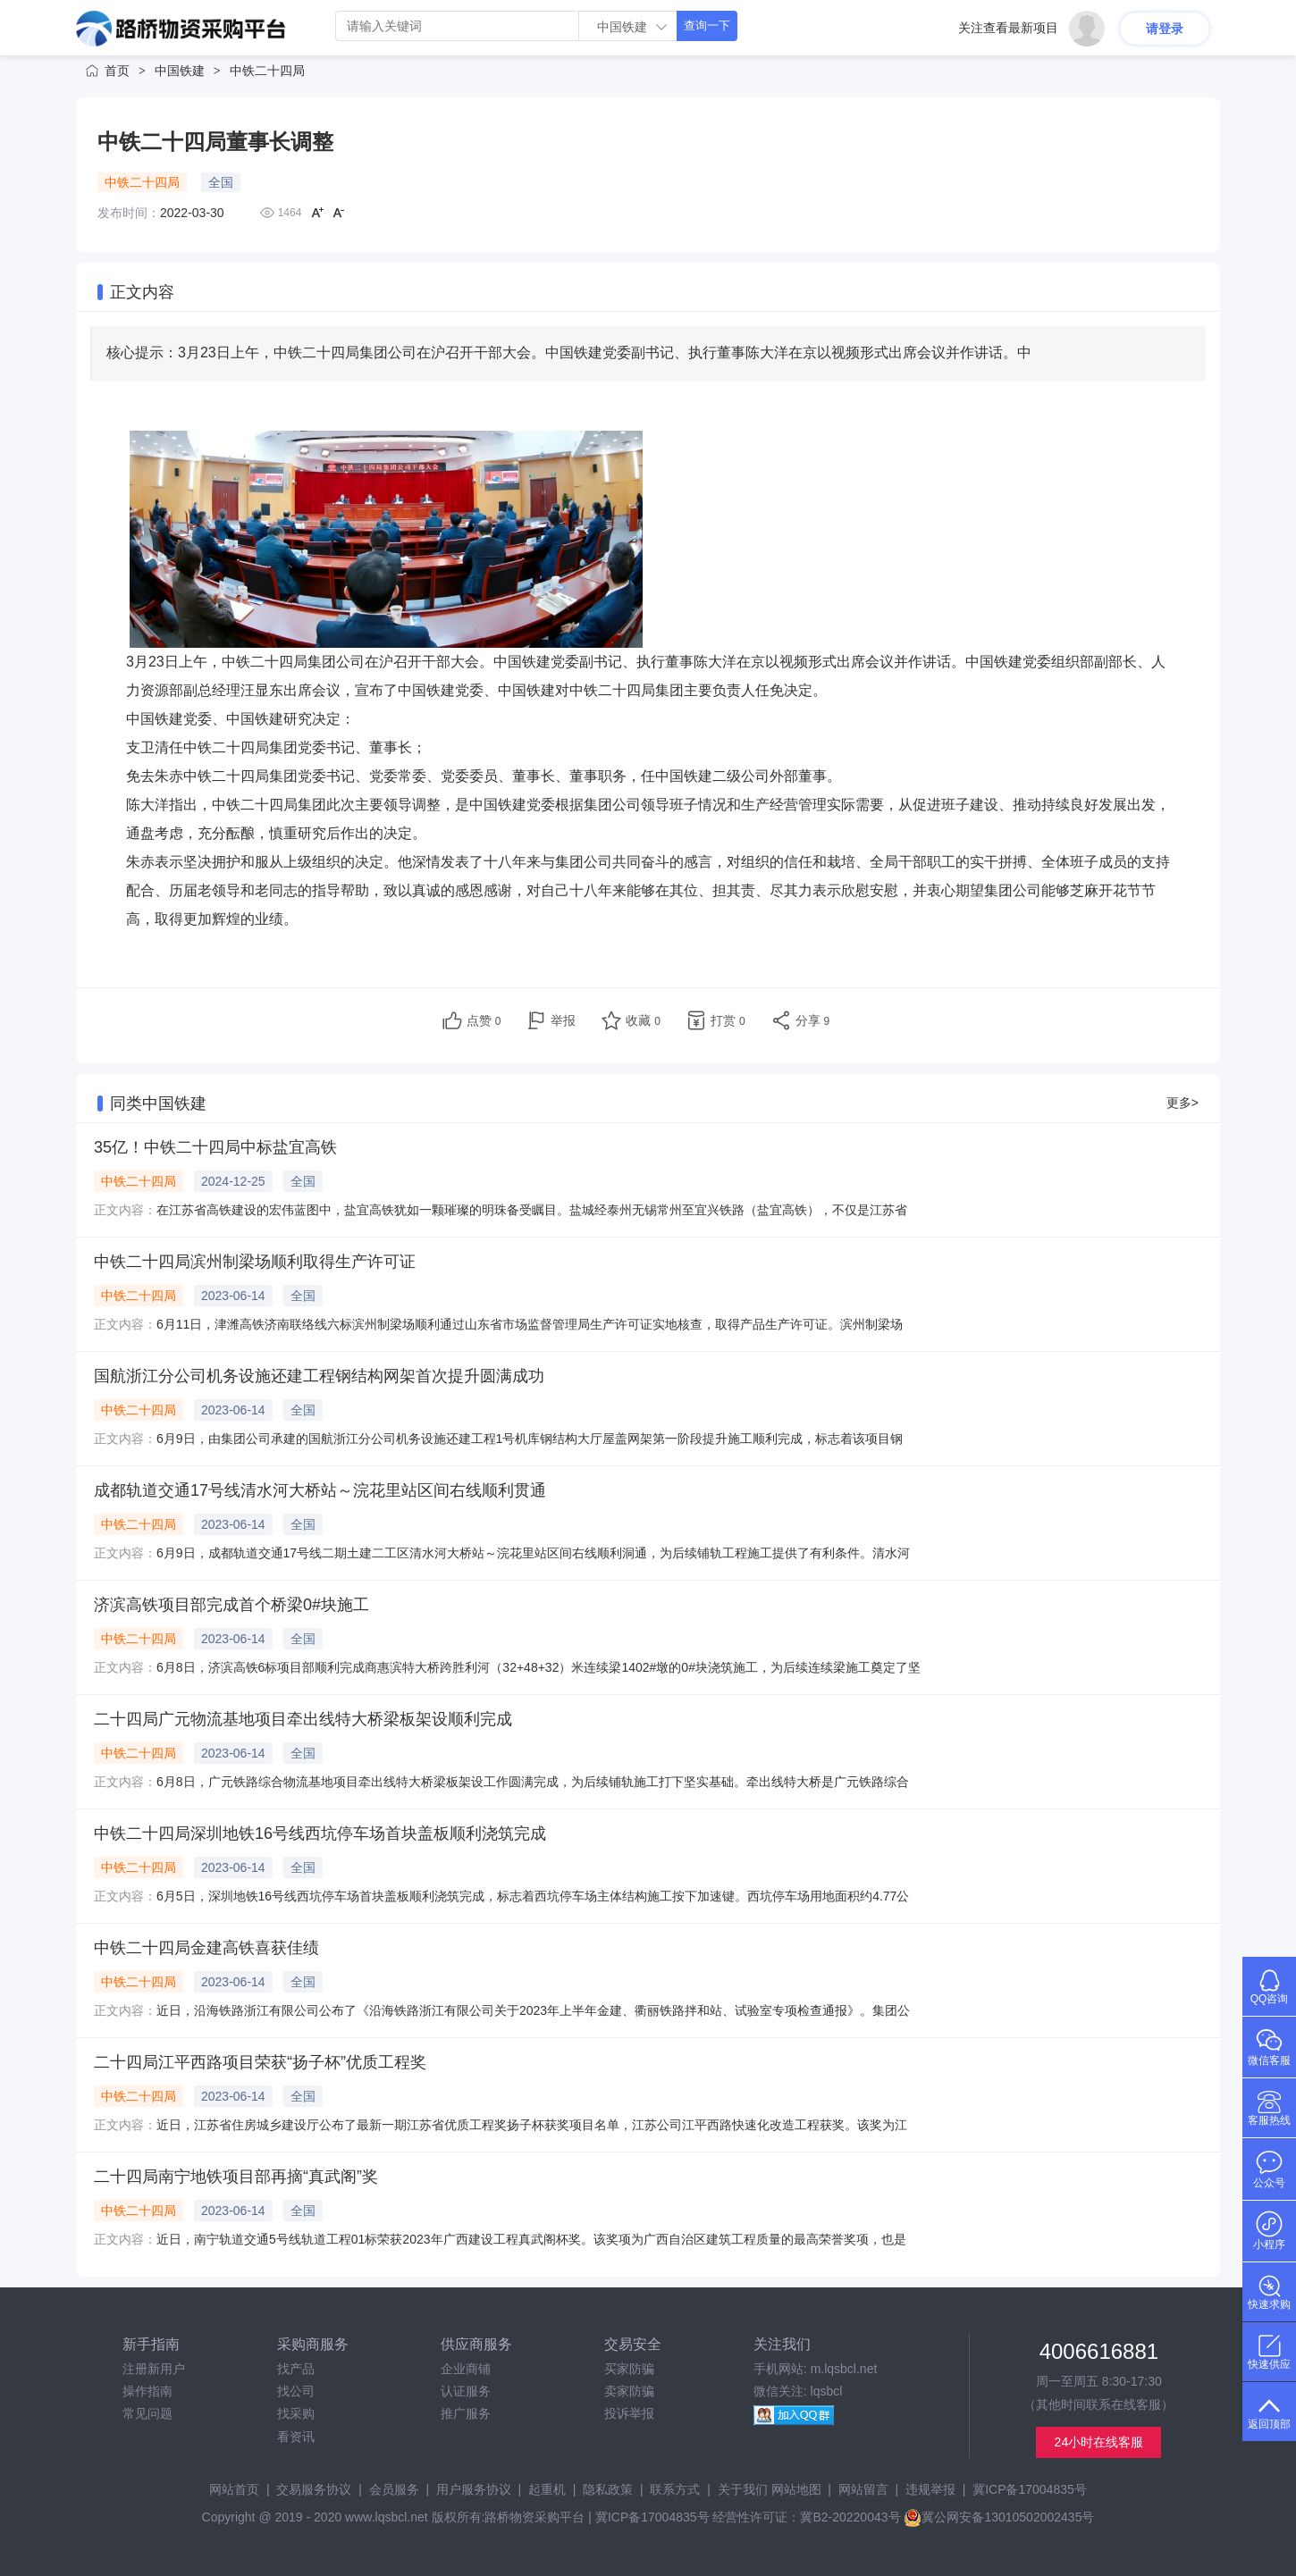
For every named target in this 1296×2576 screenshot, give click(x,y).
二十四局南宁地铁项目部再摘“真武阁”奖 (236, 2177)
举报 (563, 1020)
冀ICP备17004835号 (1029, 2489)
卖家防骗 (629, 2391)
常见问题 (147, 2413)
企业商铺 (466, 2369)
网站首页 (234, 2489)
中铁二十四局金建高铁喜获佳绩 (206, 1948)
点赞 (484, 1020)
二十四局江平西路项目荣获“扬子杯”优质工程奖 (260, 2062)
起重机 (547, 2489)
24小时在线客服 (1099, 2442)
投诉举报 (629, 2413)
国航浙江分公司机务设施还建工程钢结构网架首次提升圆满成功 (319, 1376)
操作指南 (147, 2391)
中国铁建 (180, 70)
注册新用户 (153, 2369)
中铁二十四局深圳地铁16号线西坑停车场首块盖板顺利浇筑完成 (320, 1833)
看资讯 (296, 2436)
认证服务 (466, 2391)
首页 (117, 70)
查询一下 (707, 25)
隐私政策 (608, 2489)
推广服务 (466, 2413)
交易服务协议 (313, 2489)
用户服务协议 (473, 2489)
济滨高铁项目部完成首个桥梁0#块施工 (231, 1605)
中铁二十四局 (267, 70)
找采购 (296, 2413)
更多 (1182, 1102)
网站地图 (796, 2489)
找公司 (296, 2391)
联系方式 (675, 2489)
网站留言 (863, 2489)
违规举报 (930, 2489)
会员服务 (394, 2489)
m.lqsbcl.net (844, 2369)
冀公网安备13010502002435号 (999, 2517)
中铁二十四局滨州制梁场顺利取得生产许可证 (255, 1262)
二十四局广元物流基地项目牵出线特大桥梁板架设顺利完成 (303, 1719)
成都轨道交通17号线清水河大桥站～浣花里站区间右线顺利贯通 (320, 1490)
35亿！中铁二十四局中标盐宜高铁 (215, 1147)
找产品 (296, 2369)
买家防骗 (629, 2369)
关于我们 (743, 2489)
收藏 (643, 1020)
